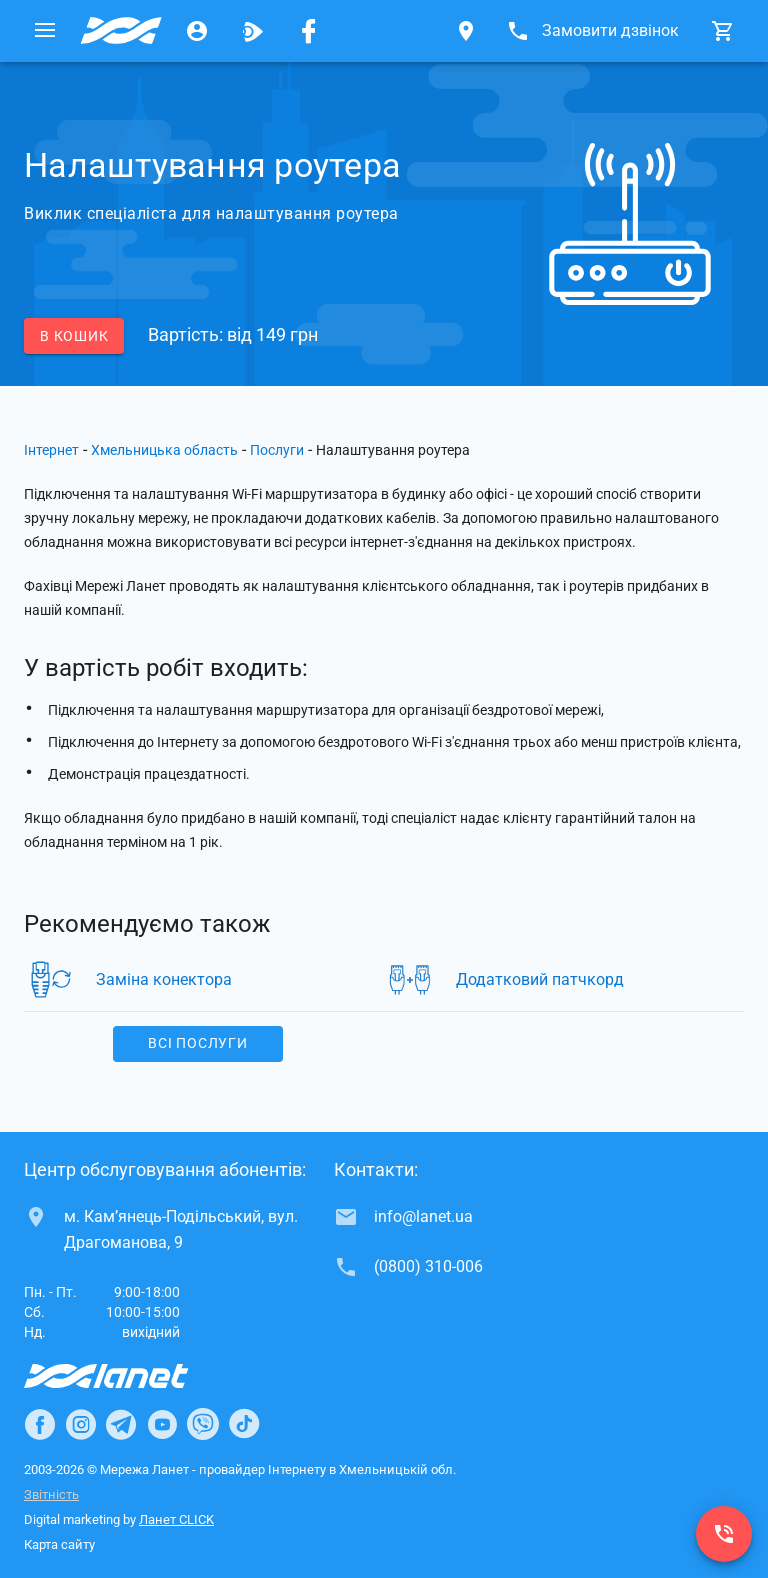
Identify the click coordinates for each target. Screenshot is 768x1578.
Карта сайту (59, 1544)
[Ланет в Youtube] (162, 1424)
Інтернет (51, 450)
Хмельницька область (164, 450)
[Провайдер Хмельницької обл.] (121, 31)
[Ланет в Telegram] (121, 1424)
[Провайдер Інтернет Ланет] (129, 1376)
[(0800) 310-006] (724, 1534)
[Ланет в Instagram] (81, 1424)
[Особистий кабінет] (197, 31)
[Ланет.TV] (253, 31)
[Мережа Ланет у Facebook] (309, 31)
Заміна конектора (164, 979)
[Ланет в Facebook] (40, 1424)
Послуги (277, 450)
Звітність (51, 1494)
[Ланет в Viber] (203, 1424)
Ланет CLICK (176, 1519)
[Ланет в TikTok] (244, 1424)
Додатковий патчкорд (540, 979)
